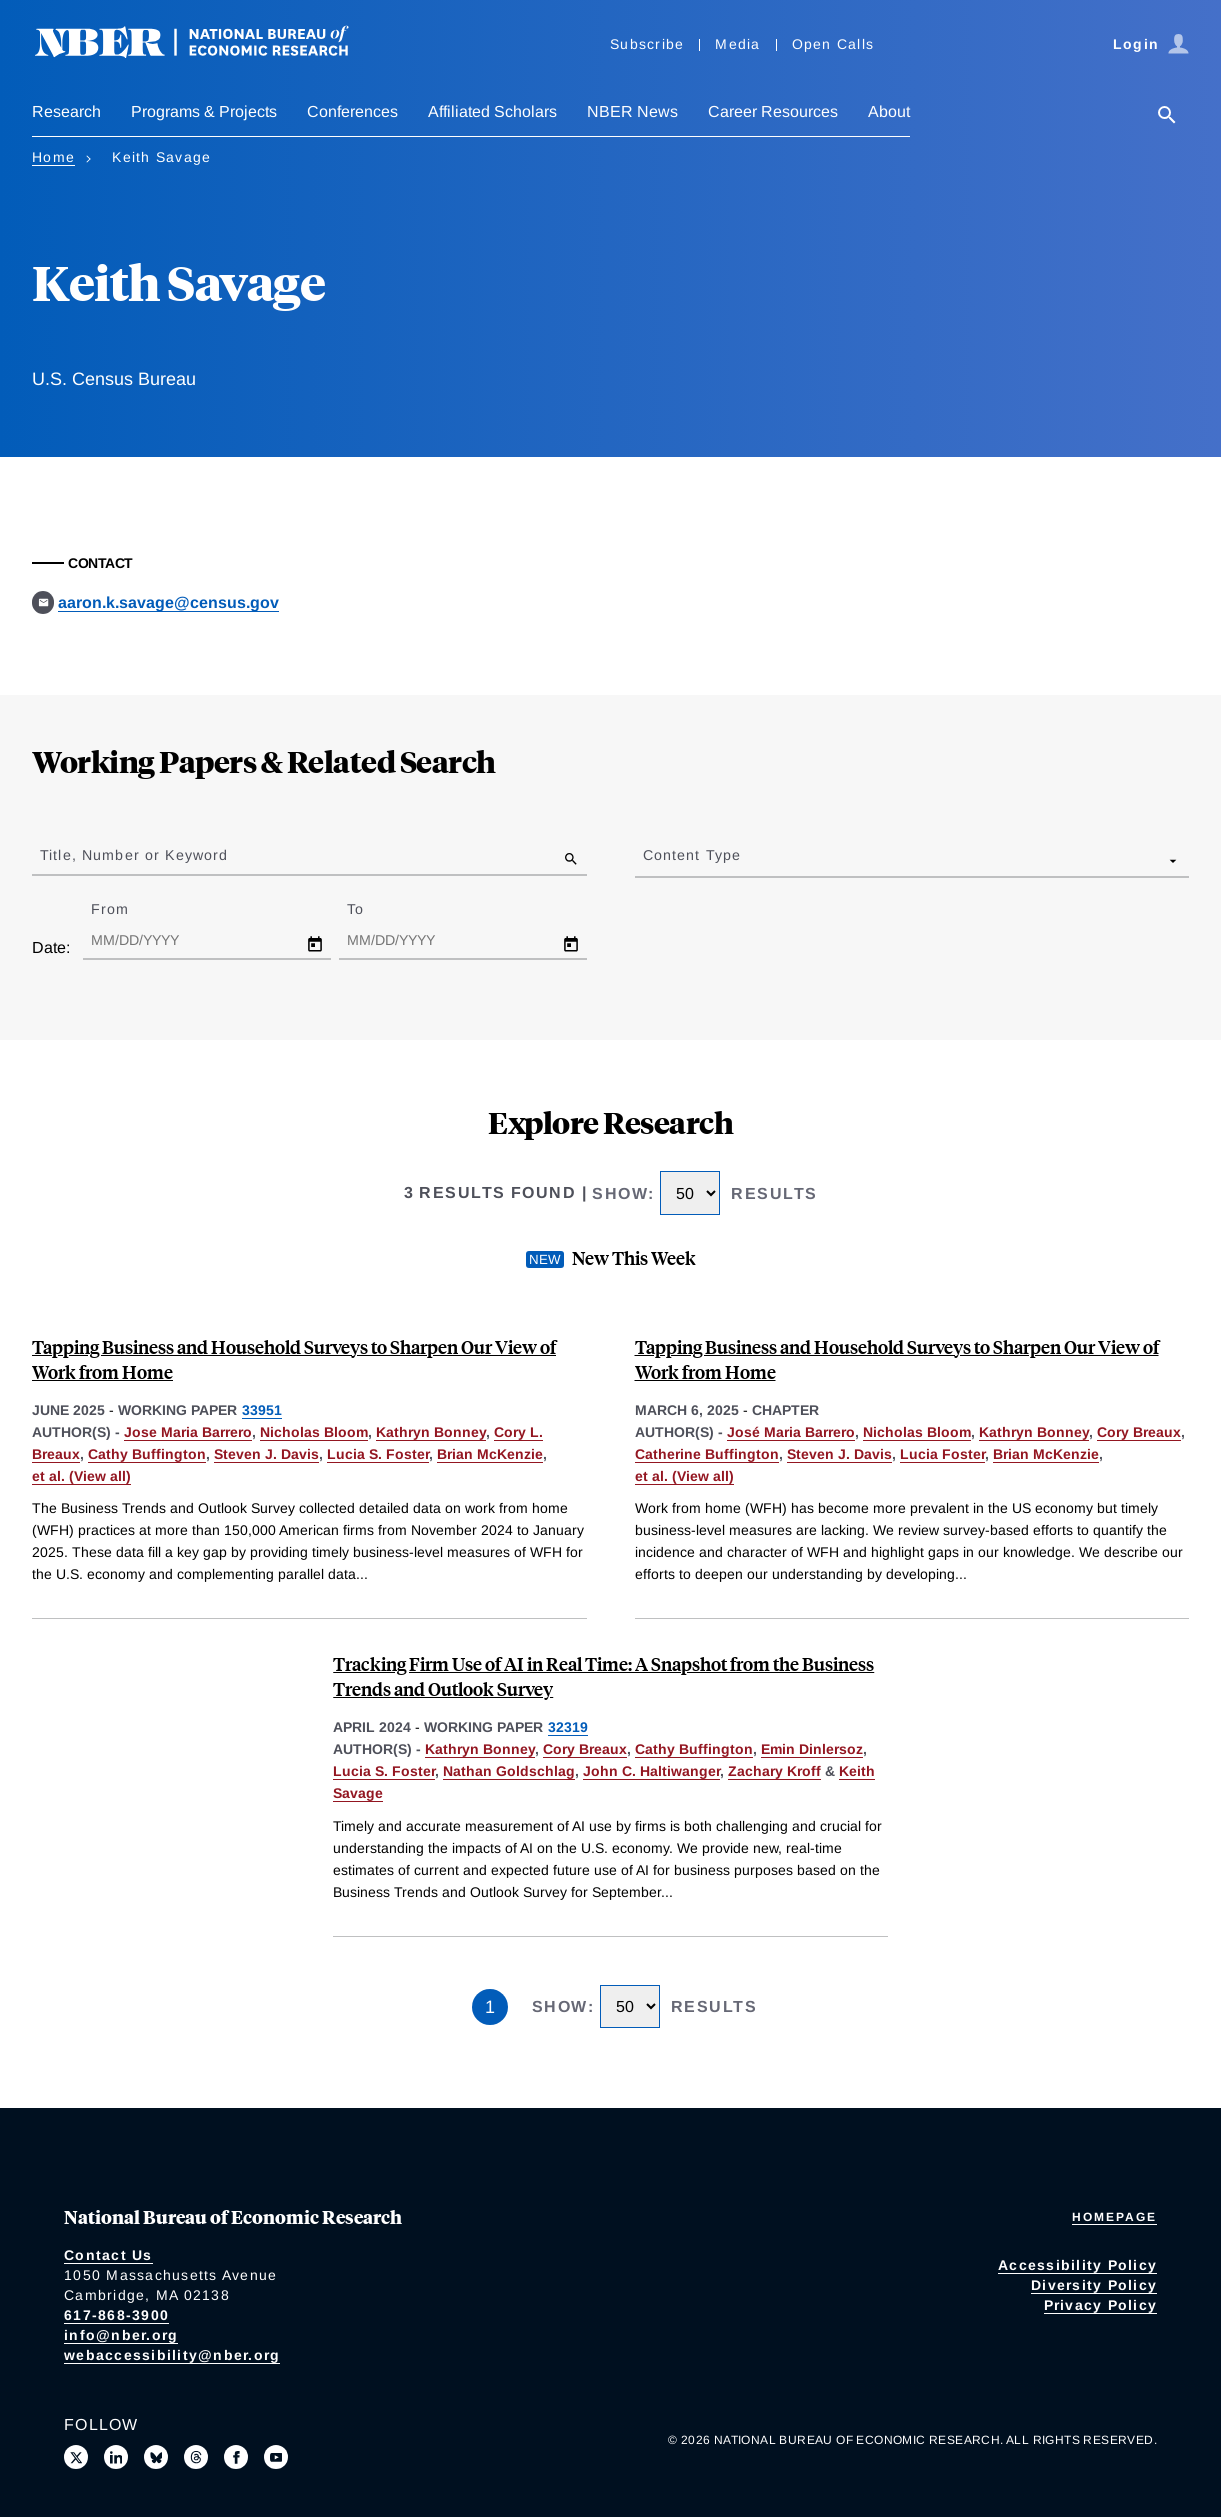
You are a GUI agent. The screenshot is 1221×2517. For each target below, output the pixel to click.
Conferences (352, 111)
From (127, 909)
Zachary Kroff (774, 1771)
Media (737, 44)
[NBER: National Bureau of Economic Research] (208, 52)
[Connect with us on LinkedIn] (116, 2457)
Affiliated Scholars (492, 111)
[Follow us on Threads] (196, 2457)
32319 (568, 1727)
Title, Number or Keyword (134, 855)
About (889, 111)
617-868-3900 (116, 2315)
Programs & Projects (204, 111)
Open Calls (833, 44)
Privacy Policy (1101, 2305)
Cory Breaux (1139, 1432)
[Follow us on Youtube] (276, 2457)
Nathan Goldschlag (509, 1771)
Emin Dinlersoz (812, 1749)
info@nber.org (121, 2335)
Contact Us (108, 2255)
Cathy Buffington (147, 1454)
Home (53, 157)
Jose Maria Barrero (188, 1432)
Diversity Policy (1094, 2285)
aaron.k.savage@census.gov (168, 602)
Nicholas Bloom (314, 1432)
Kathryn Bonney (431, 1432)
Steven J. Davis (266, 1454)
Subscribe (647, 44)
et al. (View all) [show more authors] (81, 1476)
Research (66, 111)
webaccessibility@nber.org (172, 2355)
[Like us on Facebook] (236, 2457)
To (373, 909)
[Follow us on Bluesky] (156, 2457)
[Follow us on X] (76, 2457)
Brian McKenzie (490, 1454)
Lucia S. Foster (378, 1454)
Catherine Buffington (707, 1454)
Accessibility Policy (1077, 2265)
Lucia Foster (942, 1454)
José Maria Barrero (791, 1432)
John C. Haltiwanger (651, 1771)
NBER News (632, 111)
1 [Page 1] (490, 2007)
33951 (262, 1410)
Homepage (1114, 2217)
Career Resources (773, 111)
